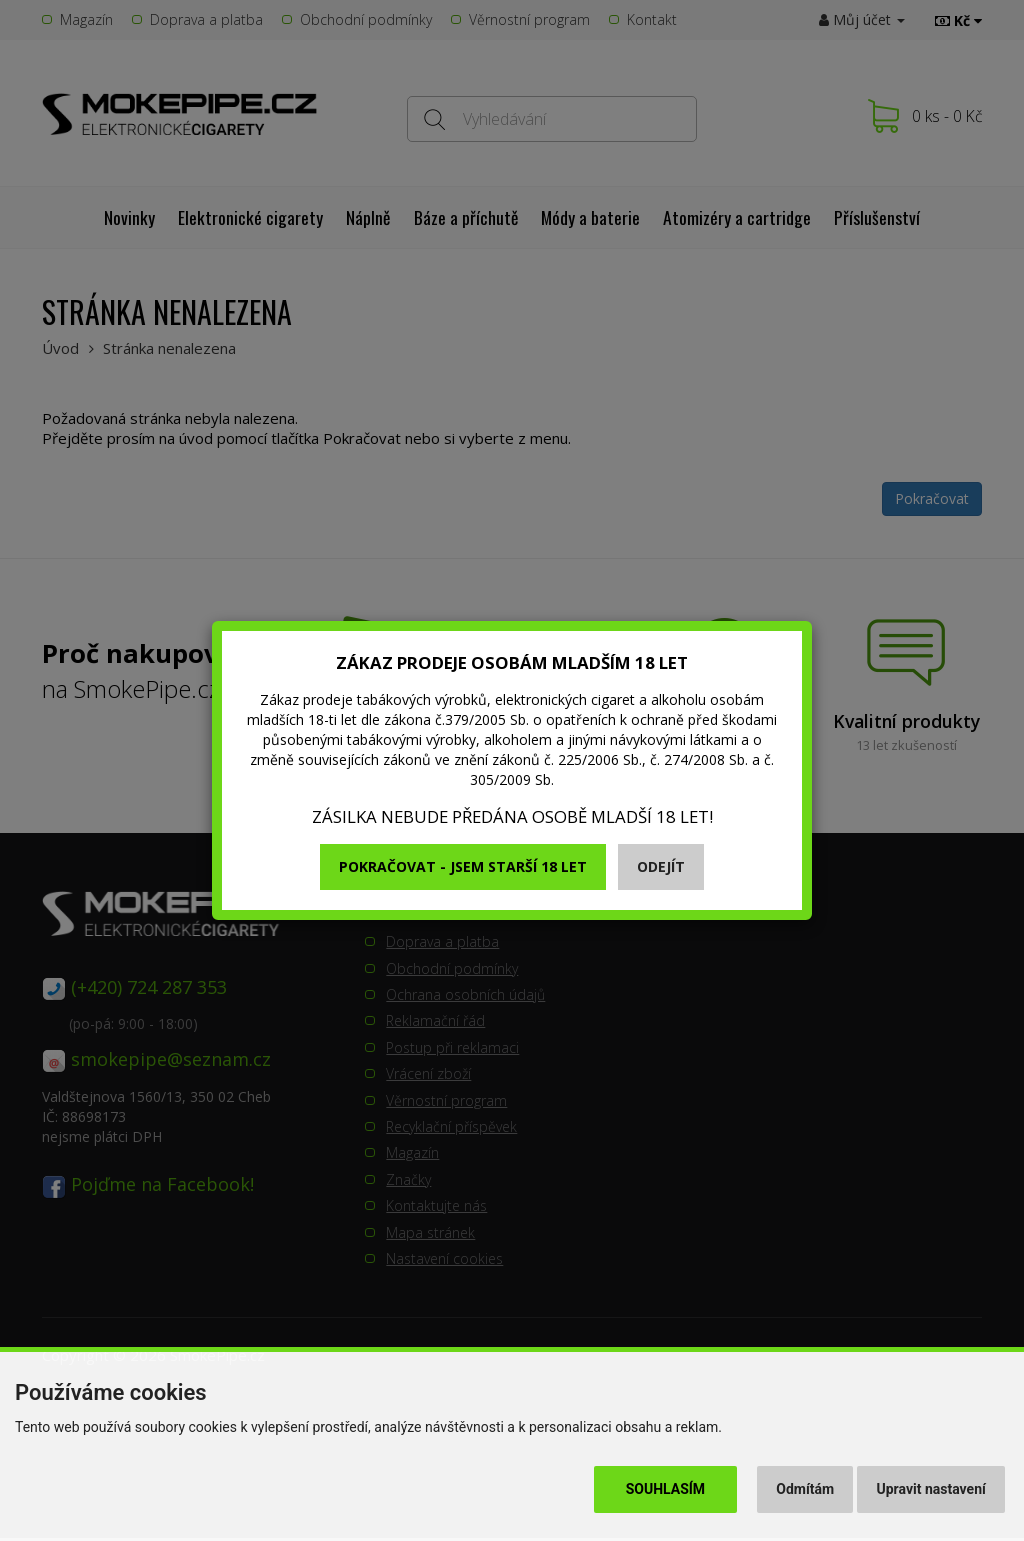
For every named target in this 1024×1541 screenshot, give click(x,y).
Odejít (661, 866)
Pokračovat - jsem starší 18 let (463, 866)
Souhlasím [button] (665, 1489)
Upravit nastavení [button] (931, 1489)
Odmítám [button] (805, 1489)
